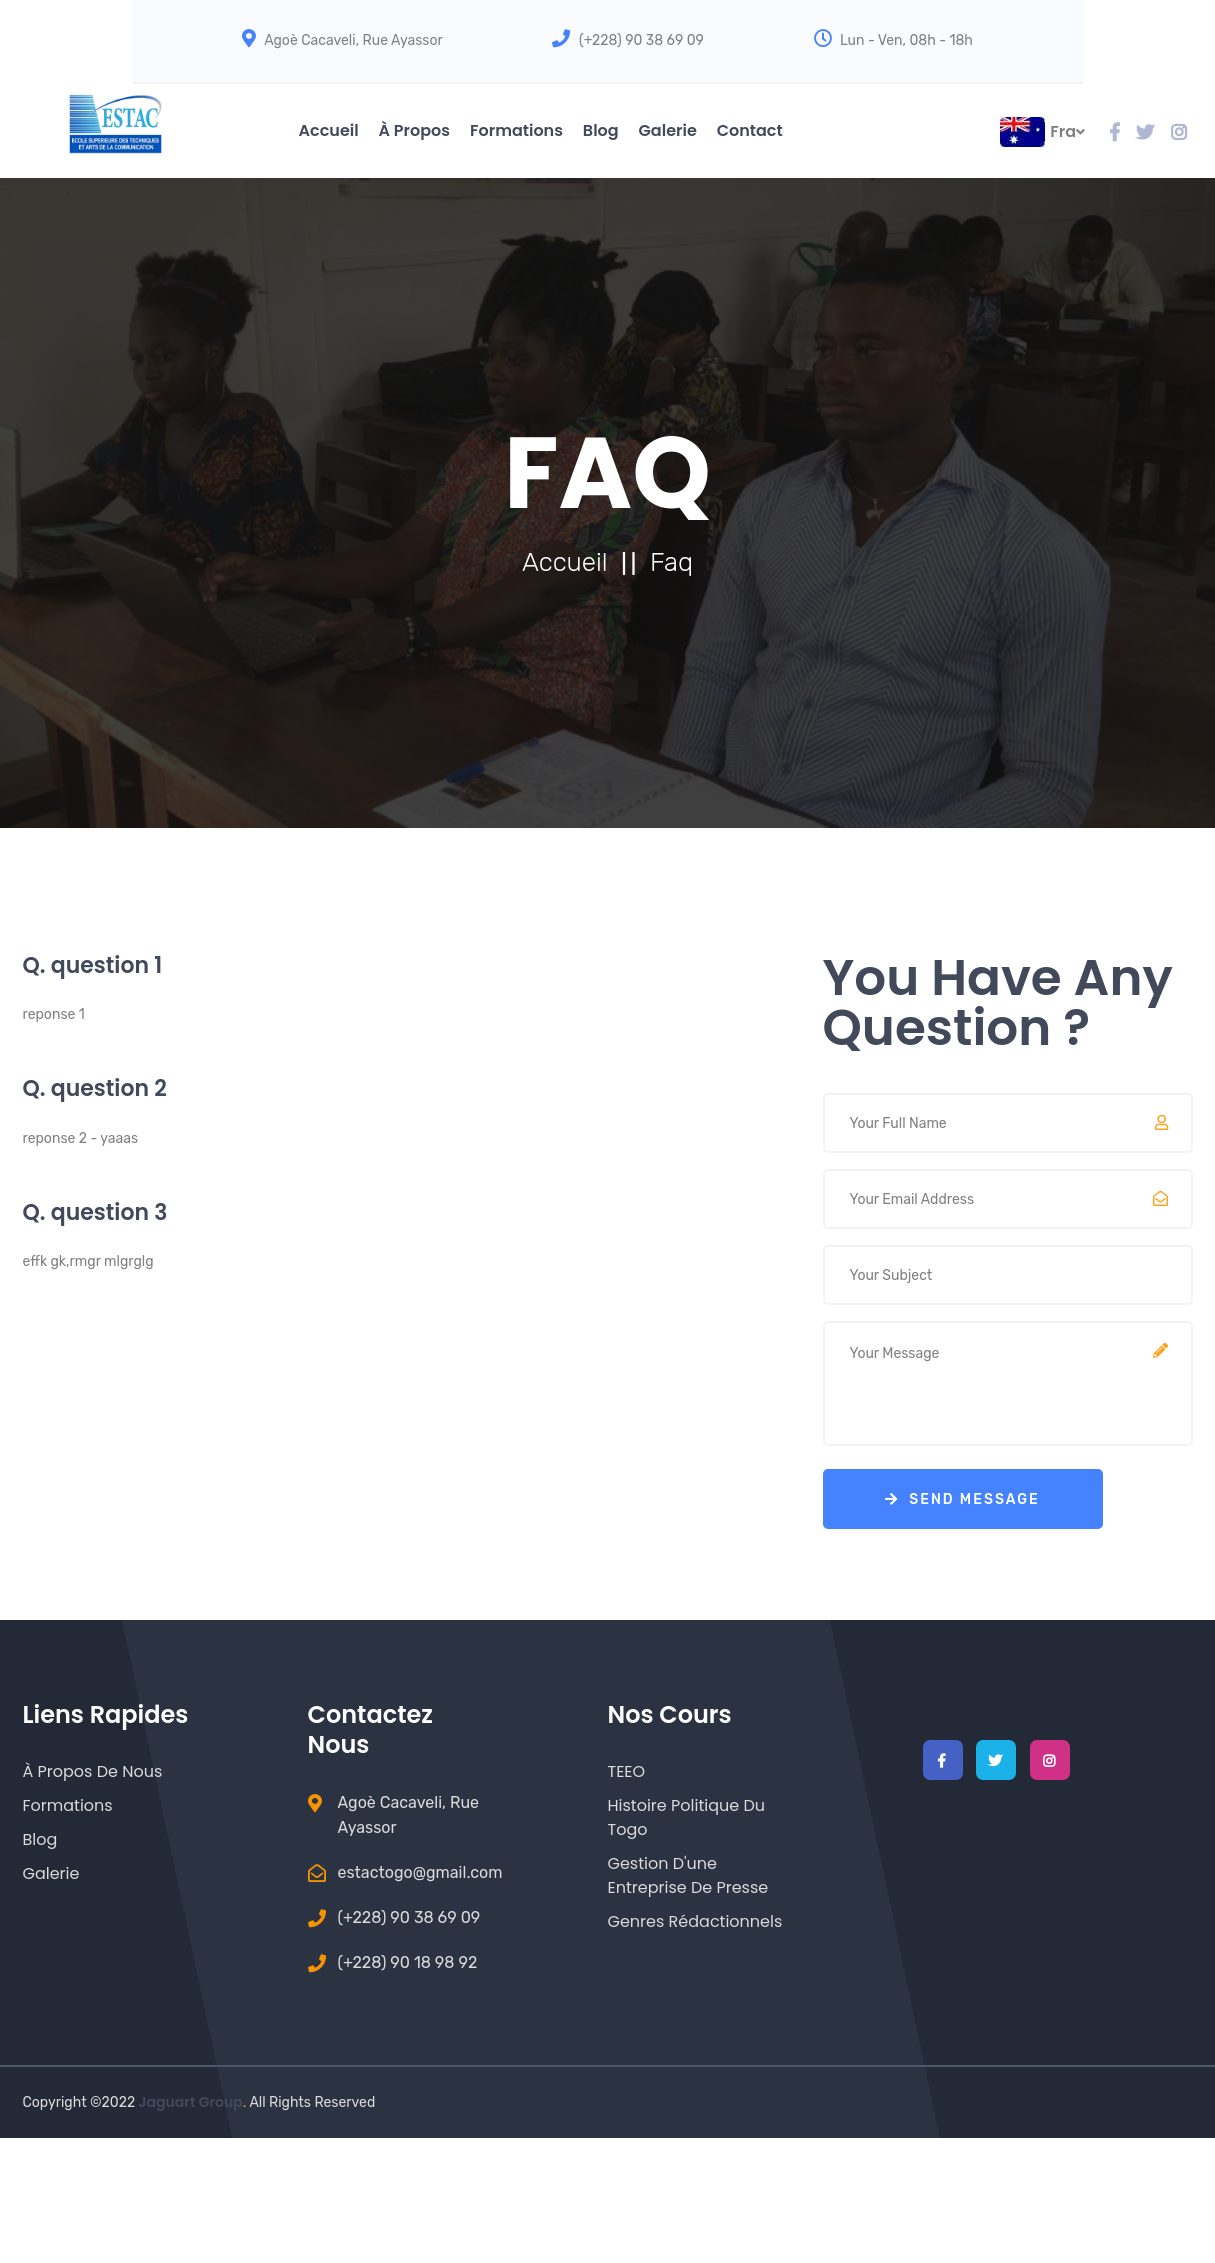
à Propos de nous (93, 1771)
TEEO (627, 1771)
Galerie (668, 130)
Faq (671, 562)
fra (1067, 131)
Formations (516, 130)
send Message (962, 1499)
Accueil (329, 130)
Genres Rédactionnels (695, 1921)
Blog (601, 130)
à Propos (414, 130)
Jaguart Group (191, 2102)
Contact (750, 130)
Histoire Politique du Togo (686, 1817)
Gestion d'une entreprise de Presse (688, 1875)
